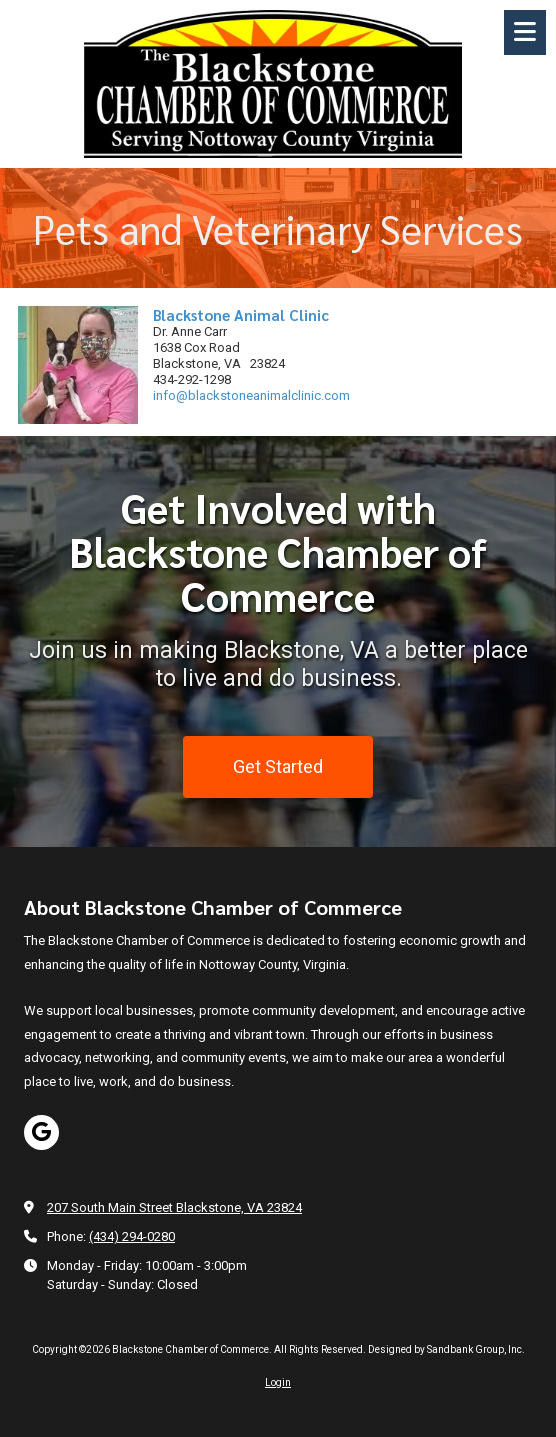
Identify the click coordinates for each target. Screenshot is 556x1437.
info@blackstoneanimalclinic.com (251, 395)
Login (278, 1382)
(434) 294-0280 (132, 1236)
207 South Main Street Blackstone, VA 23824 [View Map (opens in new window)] (174, 1207)
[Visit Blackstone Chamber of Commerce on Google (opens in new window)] (41, 1132)
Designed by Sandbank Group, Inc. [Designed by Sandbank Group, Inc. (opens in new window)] (446, 1349)
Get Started (278, 765)
